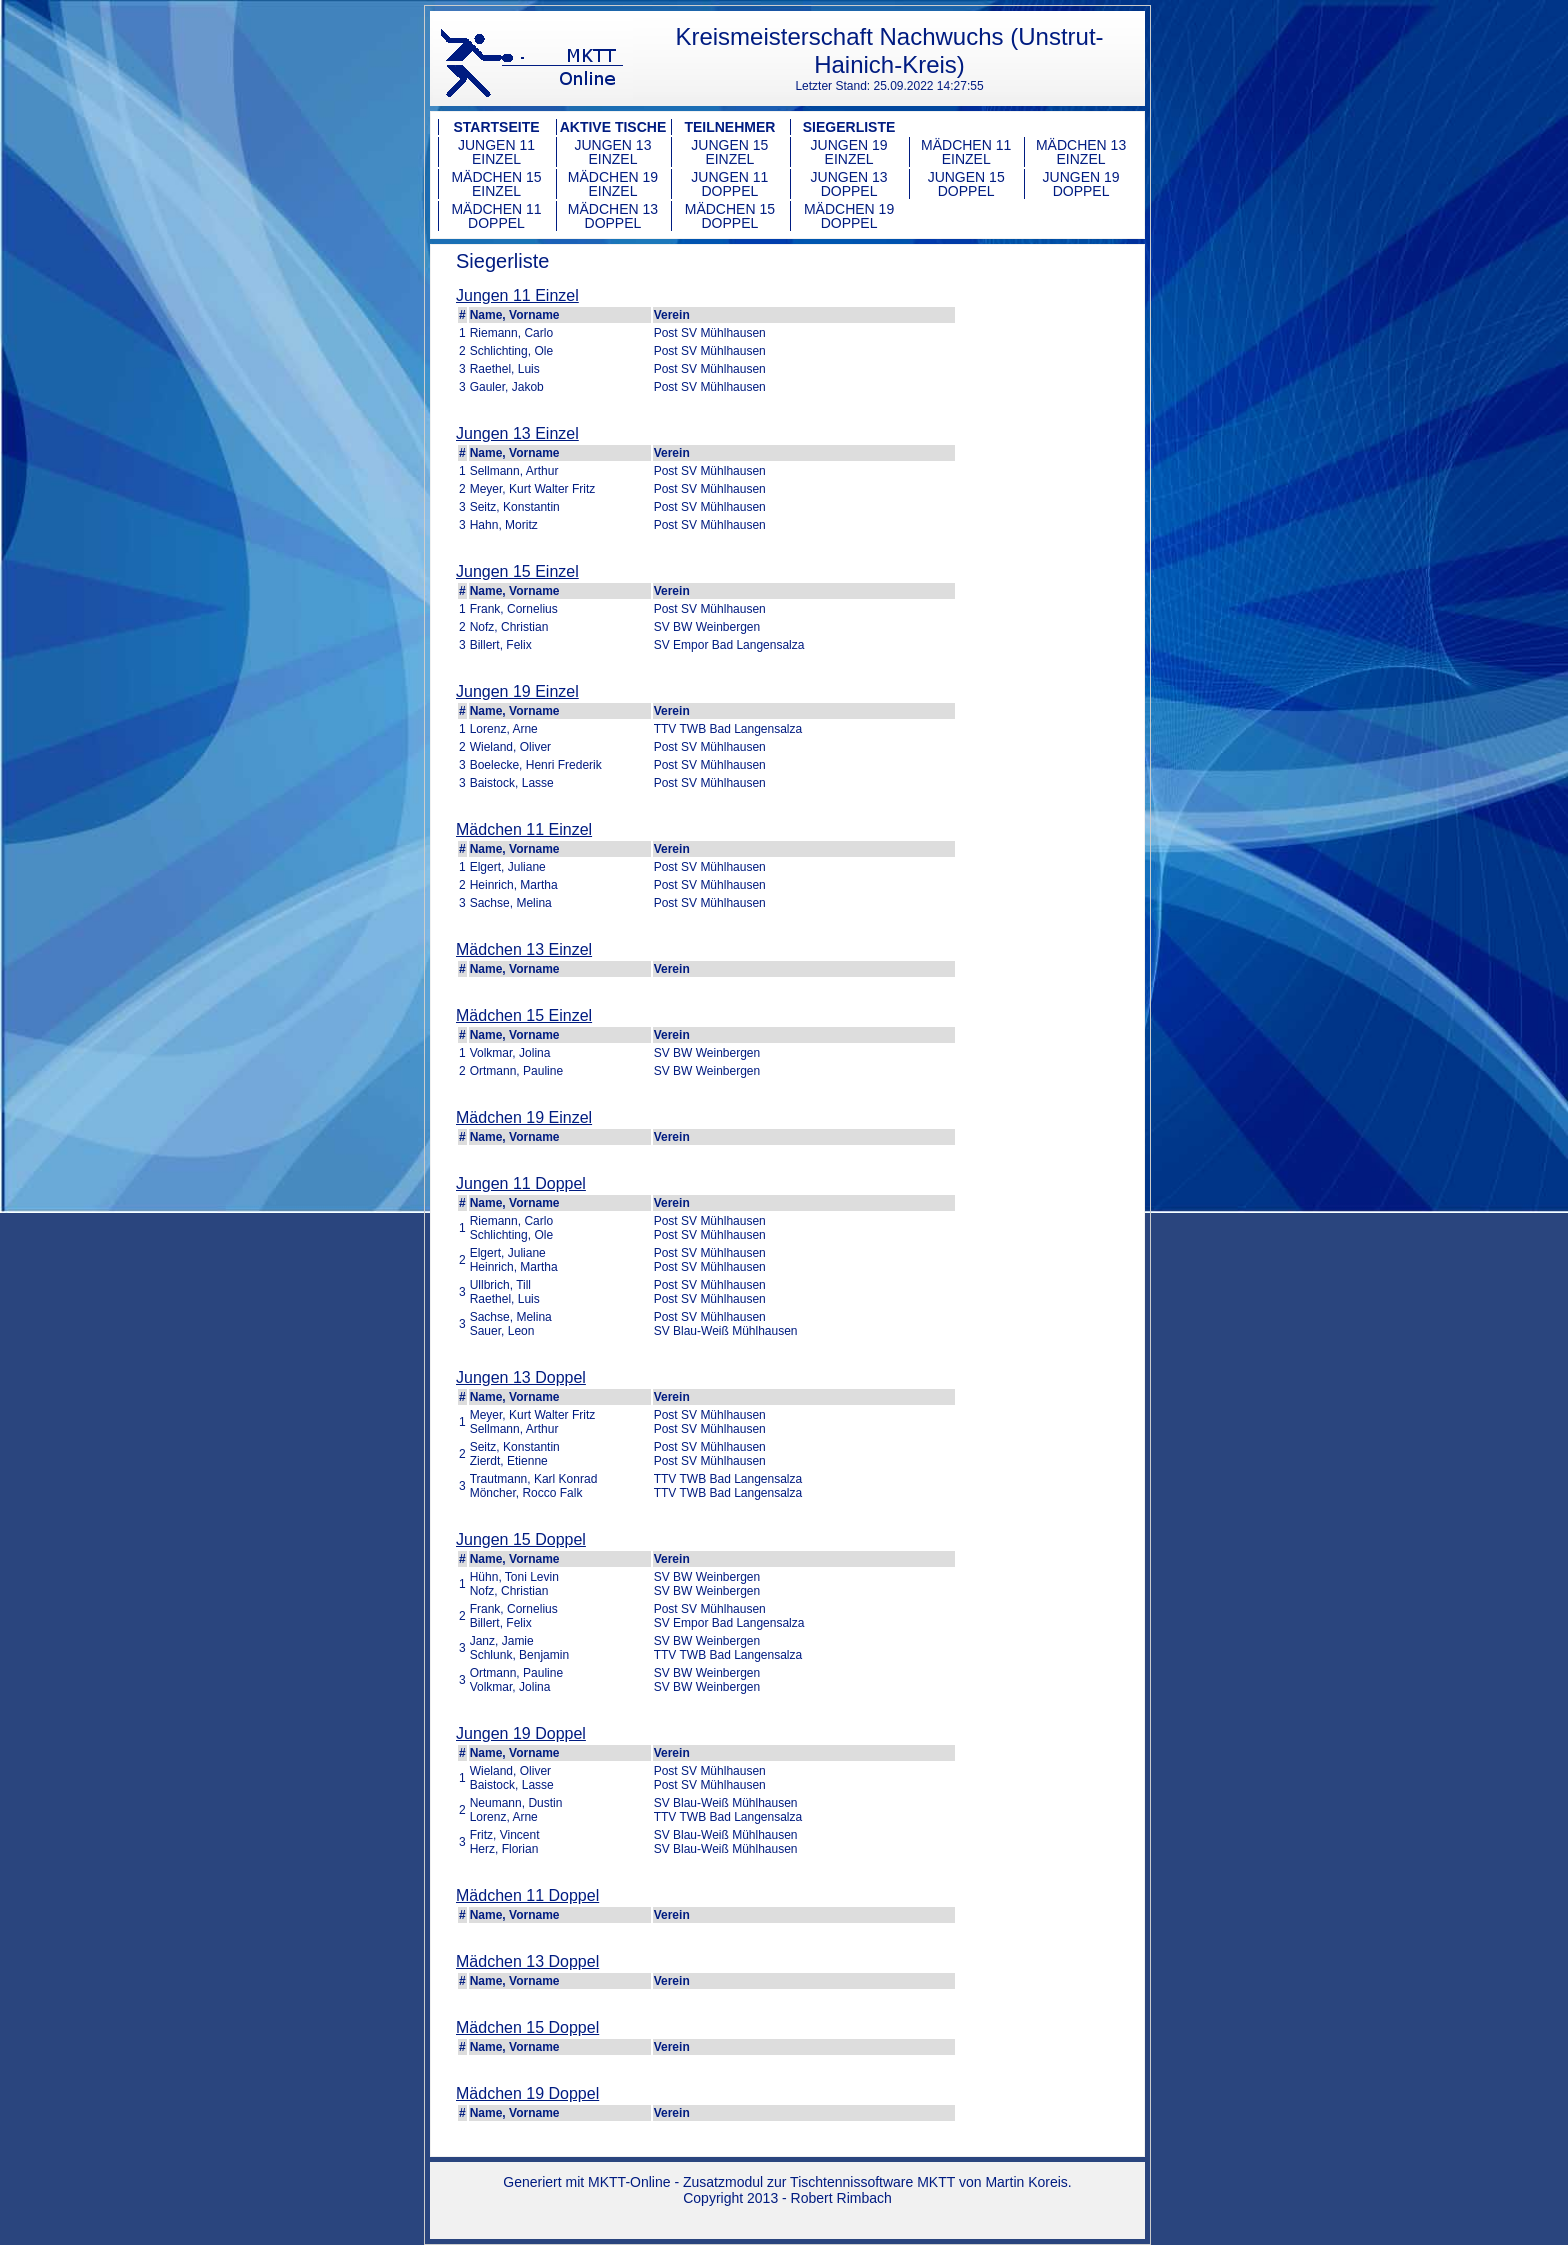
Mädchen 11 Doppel (496, 216)
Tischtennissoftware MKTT (872, 2182)
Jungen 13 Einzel (612, 152)
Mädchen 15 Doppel (730, 216)
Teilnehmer (729, 127)
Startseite (496, 127)
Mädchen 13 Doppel (613, 216)
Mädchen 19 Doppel (849, 216)
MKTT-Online (629, 2182)
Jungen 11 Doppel (729, 184)
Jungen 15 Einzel (729, 152)
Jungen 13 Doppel (849, 184)
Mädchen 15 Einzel (496, 184)
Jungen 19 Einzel (849, 152)
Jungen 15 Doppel (966, 184)
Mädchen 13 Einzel (1081, 152)
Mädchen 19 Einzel (613, 184)
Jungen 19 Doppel (1081, 184)
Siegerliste (849, 127)
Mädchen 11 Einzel (966, 152)
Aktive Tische (613, 127)
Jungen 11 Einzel (496, 152)
